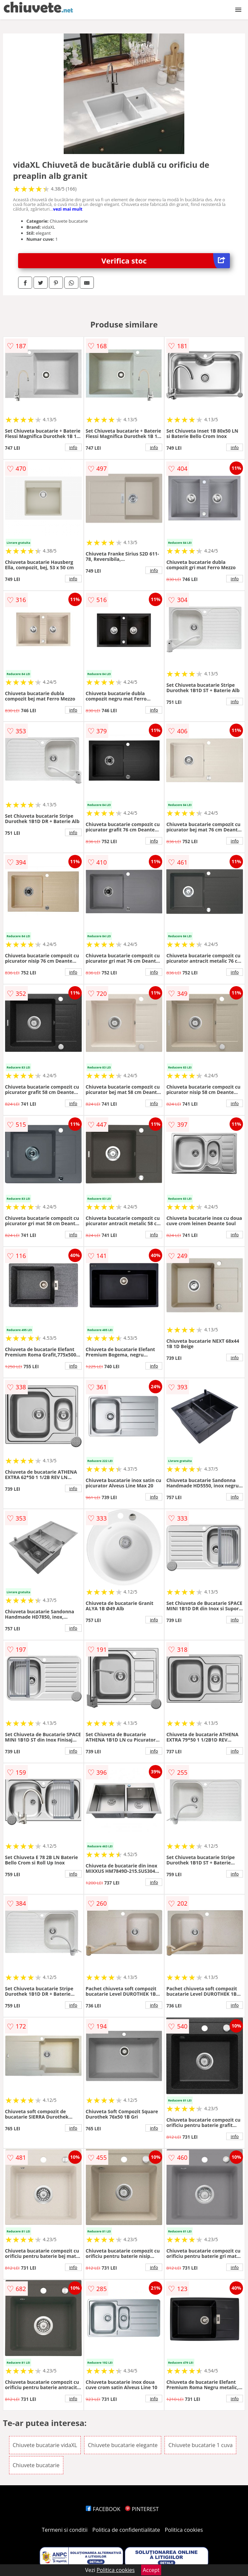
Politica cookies (184, 2529)
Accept (151, 2570)
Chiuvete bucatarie (36, 2465)
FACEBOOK (103, 2509)
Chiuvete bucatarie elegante (123, 2445)
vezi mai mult (67, 209)
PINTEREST (142, 2509)
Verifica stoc (166, 260)
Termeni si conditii (65, 2529)
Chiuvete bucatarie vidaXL (45, 2445)
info (73, 447)
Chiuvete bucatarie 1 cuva (200, 2445)
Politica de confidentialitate (126, 2529)
